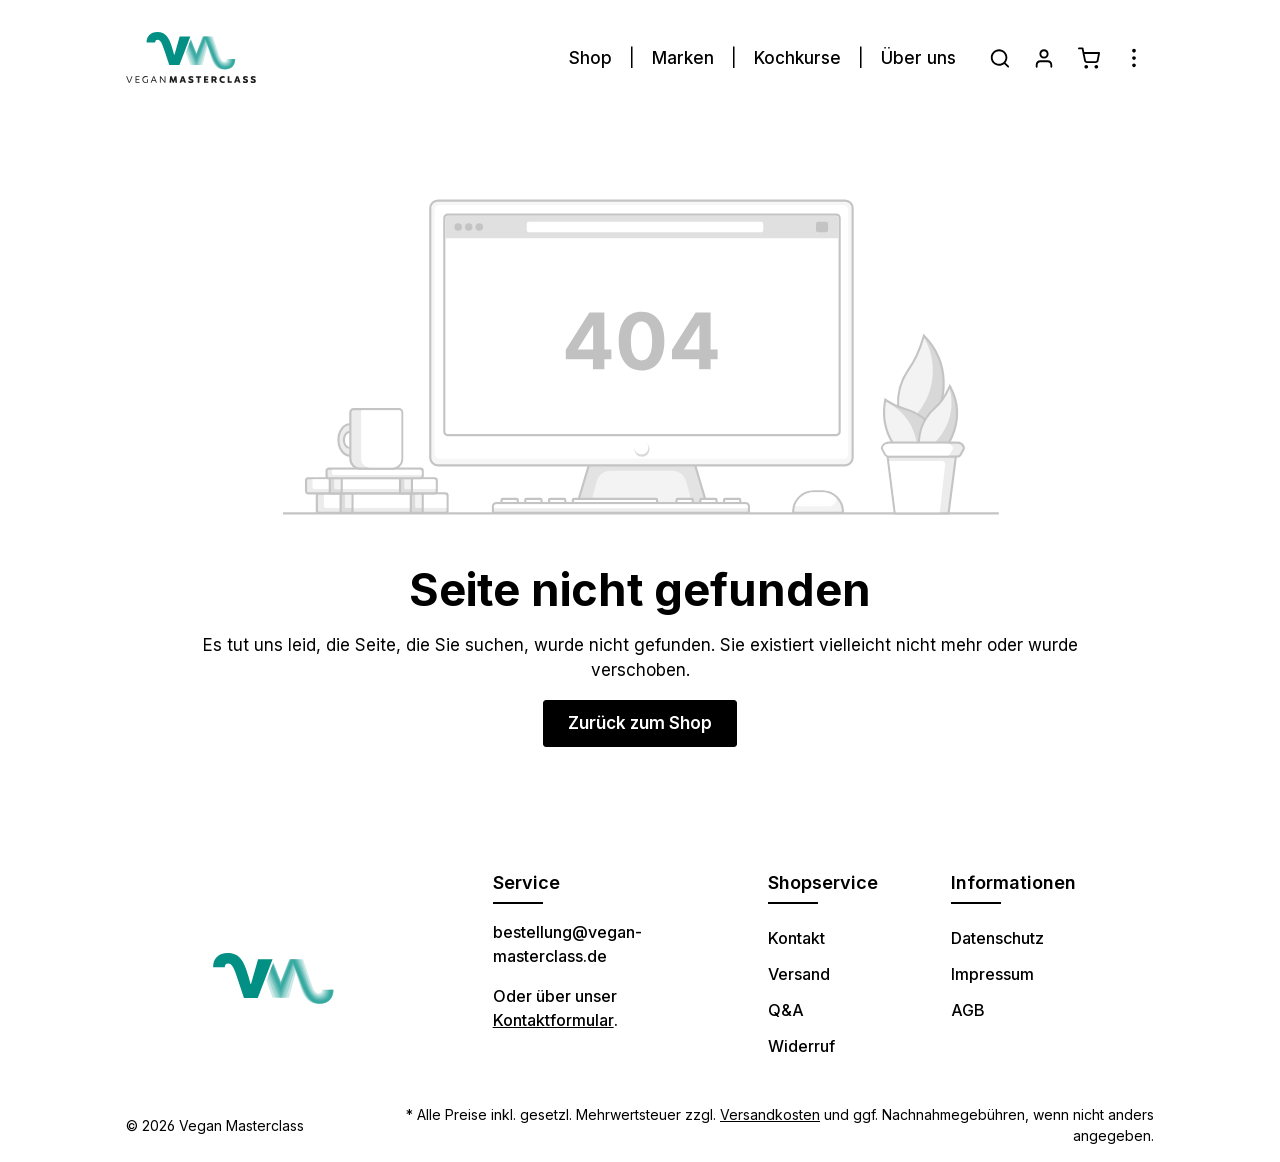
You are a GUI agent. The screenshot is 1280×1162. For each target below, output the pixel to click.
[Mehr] (1134, 58)
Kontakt (796, 938)
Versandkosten (770, 1114)
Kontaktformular (553, 1020)
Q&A (786, 1010)
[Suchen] (1000, 58)
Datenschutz (997, 938)
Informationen (1013, 882)
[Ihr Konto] (1044, 58)
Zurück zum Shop (640, 723)
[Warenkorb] (1089, 58)
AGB (968, 1010)
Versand (799, 974)
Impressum (992, 974)
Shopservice (823, 882)
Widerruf (801, 1046)
